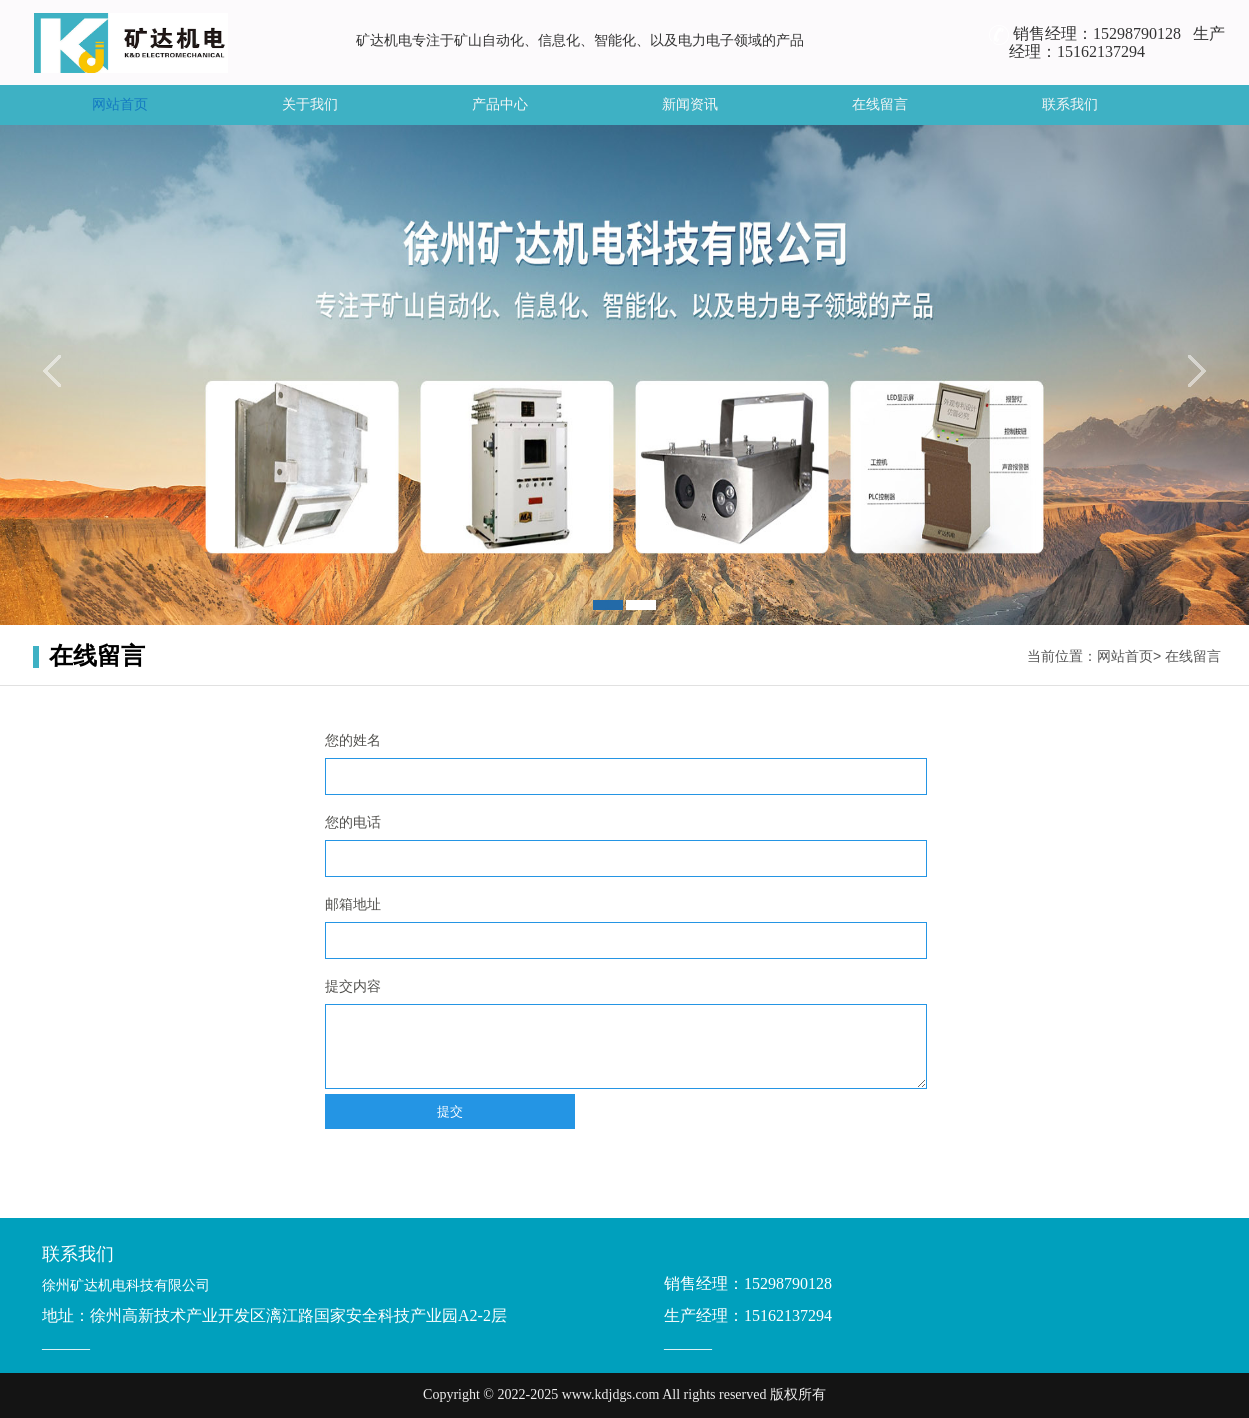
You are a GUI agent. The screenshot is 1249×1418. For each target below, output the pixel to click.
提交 (450, 1111)
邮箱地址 (353, 904)
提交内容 (353, 986)
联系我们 (1070, 104)
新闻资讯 (690, 104)
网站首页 (120, 104)
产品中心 (500, 104)
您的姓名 (353, 740)
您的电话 (353, 822)
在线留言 (880, 104)
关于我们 (310, 104)
